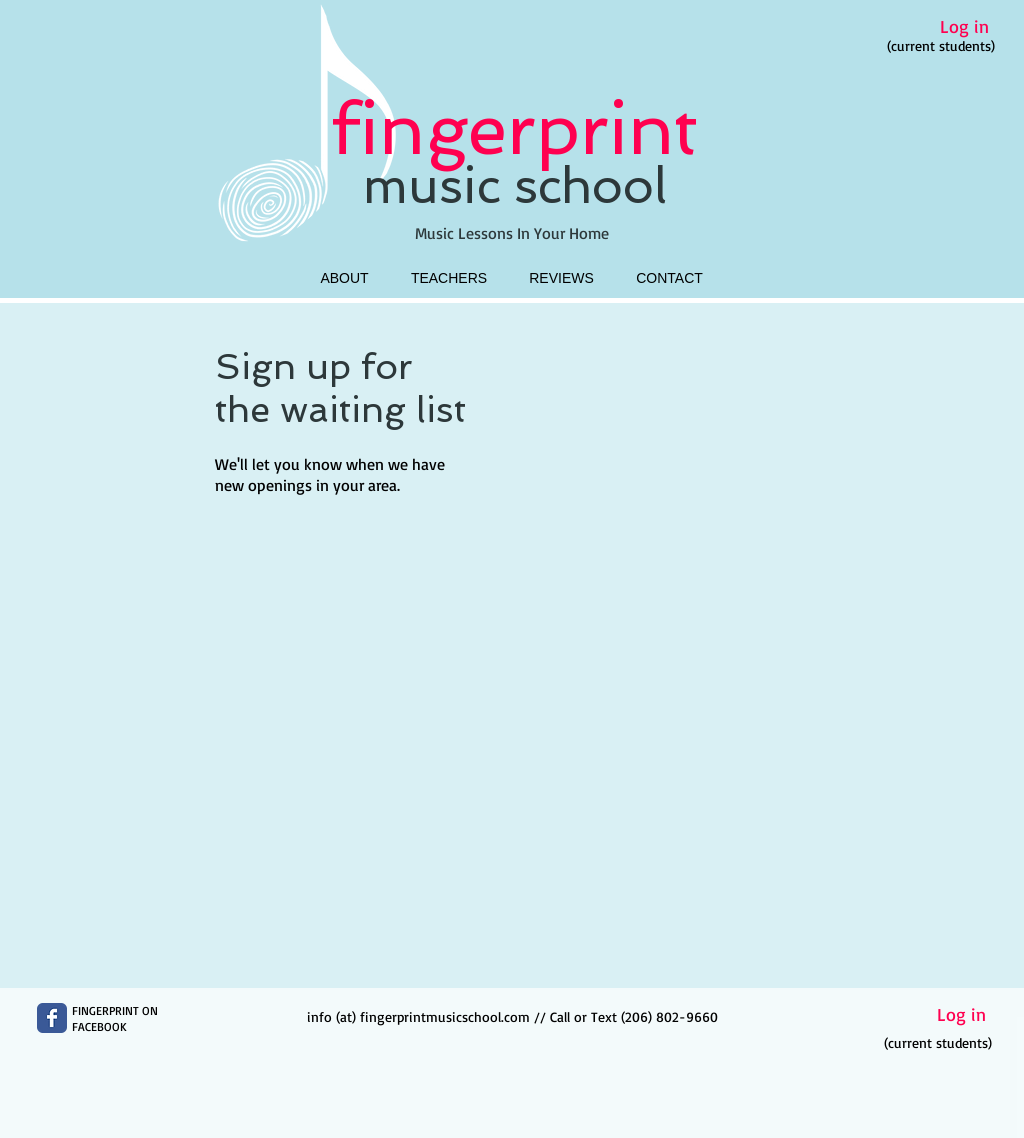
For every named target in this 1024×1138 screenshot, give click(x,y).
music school (515, 186)
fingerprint (515, 128)
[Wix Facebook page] (52, 1018)
